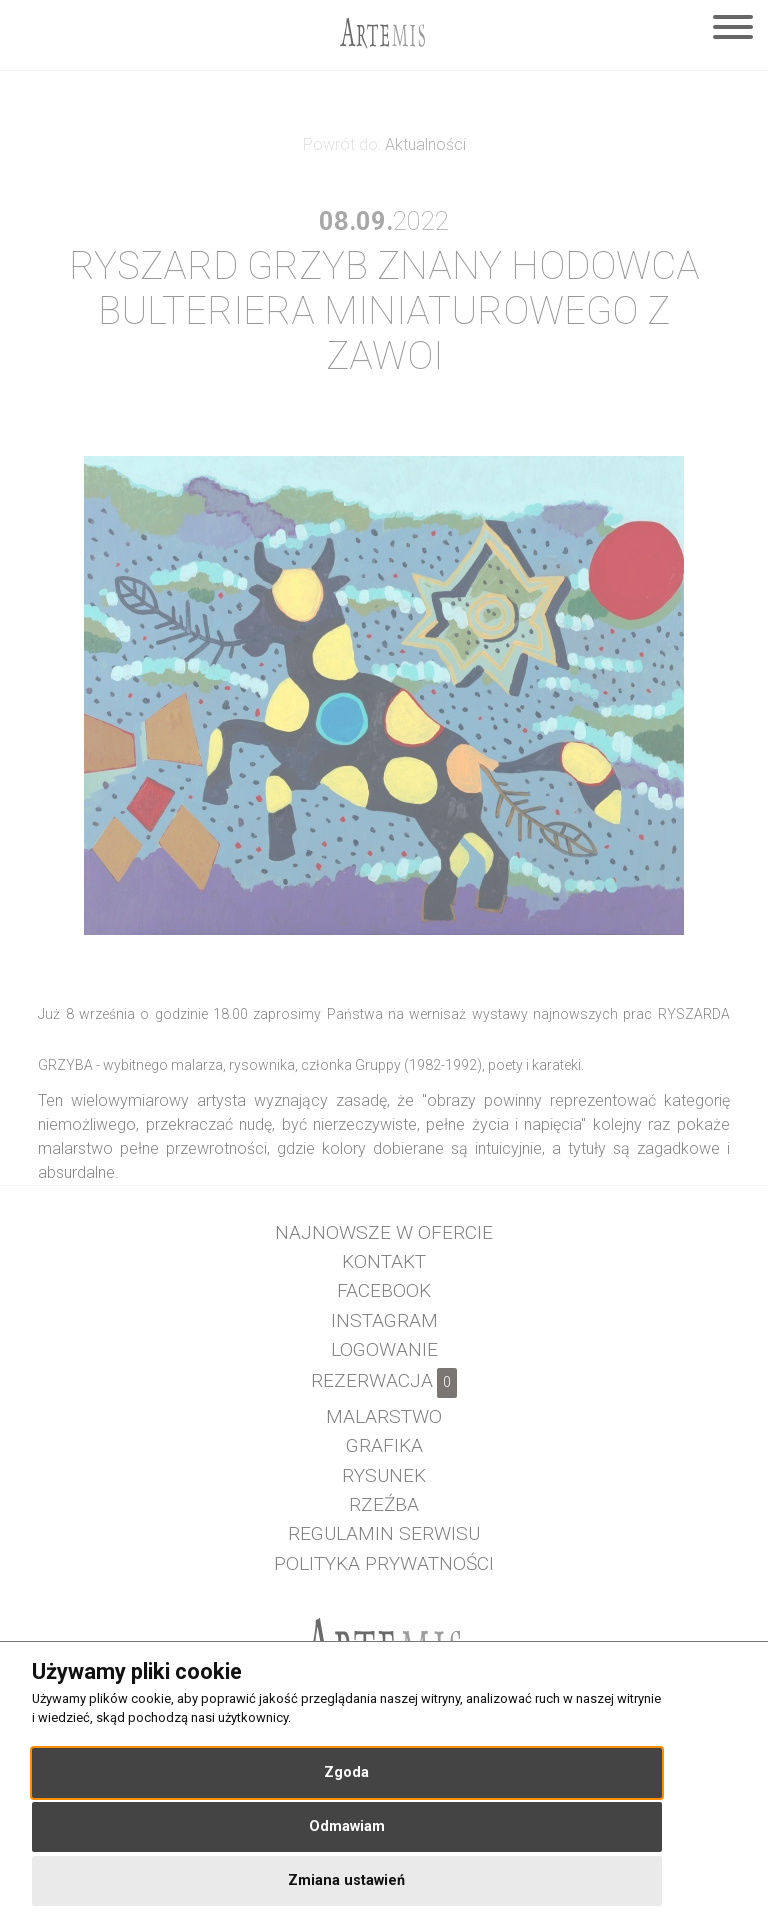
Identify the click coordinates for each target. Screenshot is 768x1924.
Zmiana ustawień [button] (346, 1880)
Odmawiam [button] (347, 1826)
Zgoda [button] (346, 1772)
